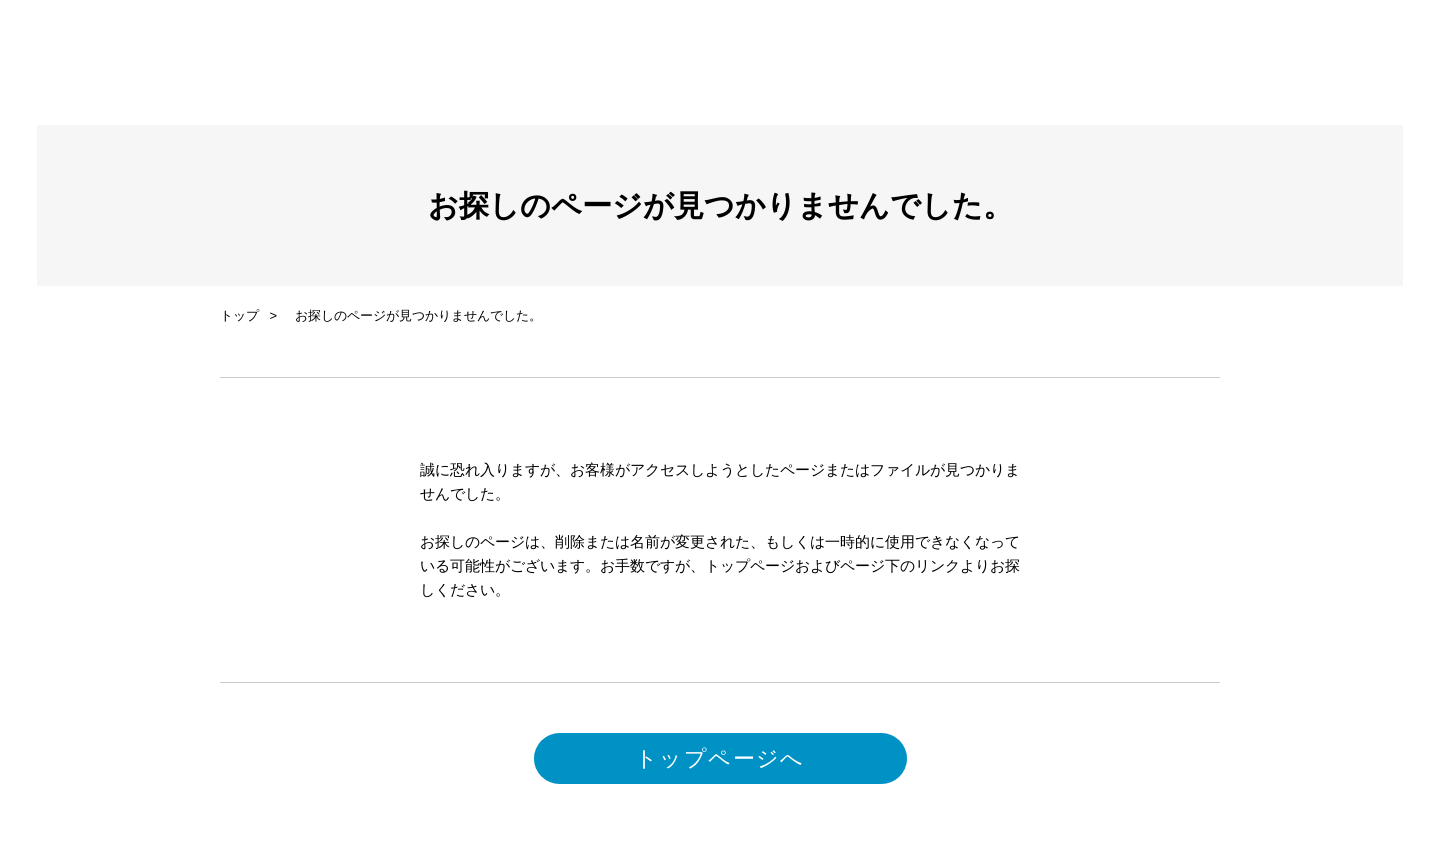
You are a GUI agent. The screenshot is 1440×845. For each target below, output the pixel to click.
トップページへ (720, 758)
